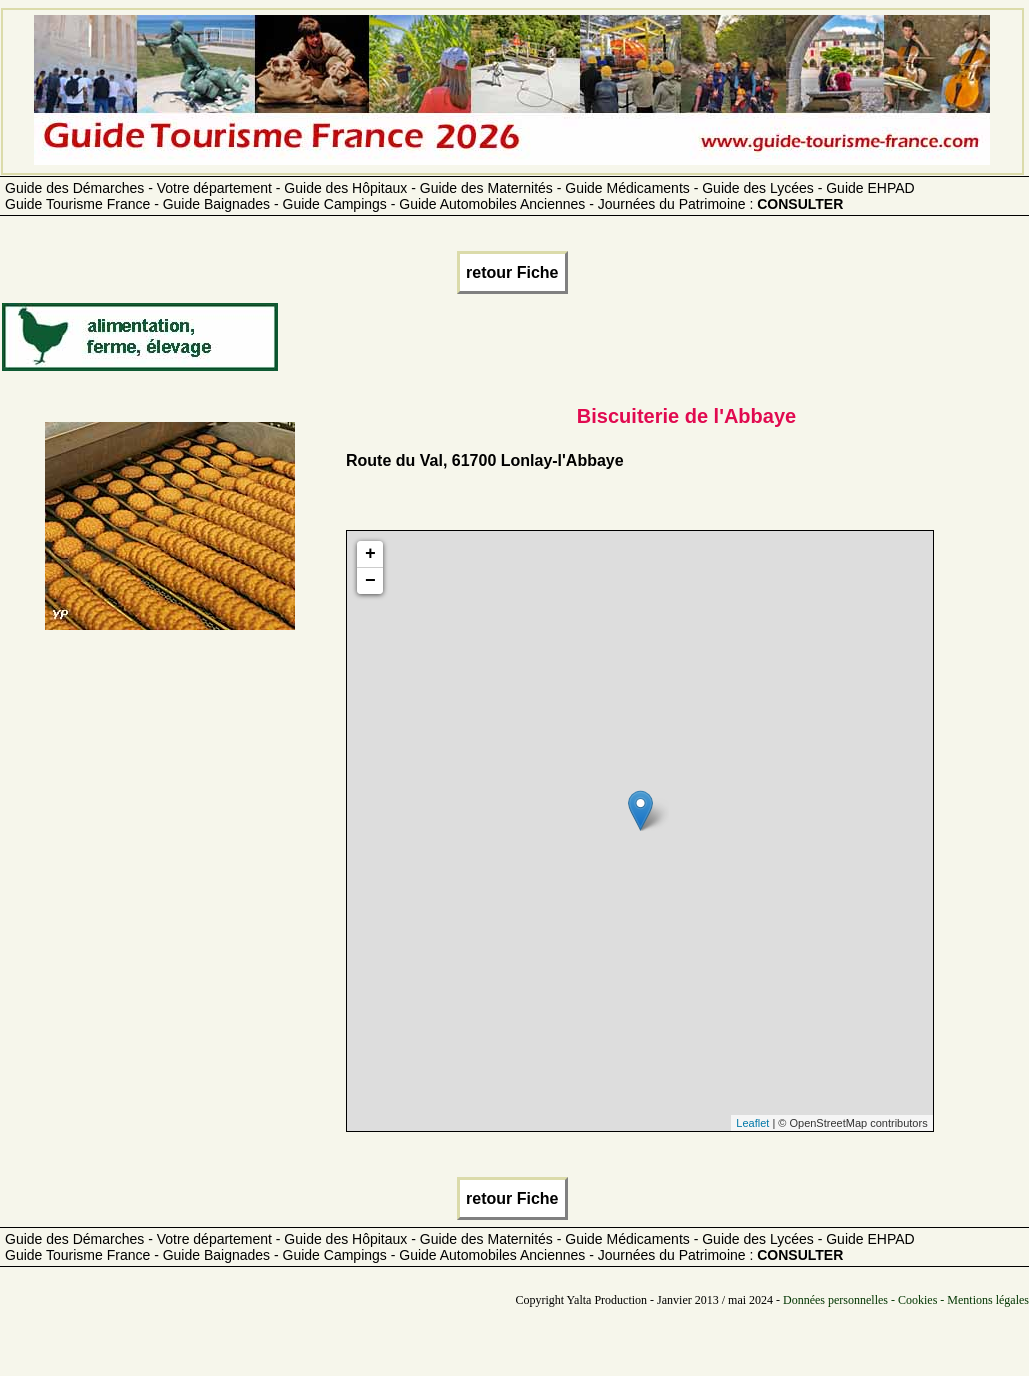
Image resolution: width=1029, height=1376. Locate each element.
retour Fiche (512, 272)
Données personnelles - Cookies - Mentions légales (906, 1300)
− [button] (370, 581)
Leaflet (752, 1123)
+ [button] (370, 554)
